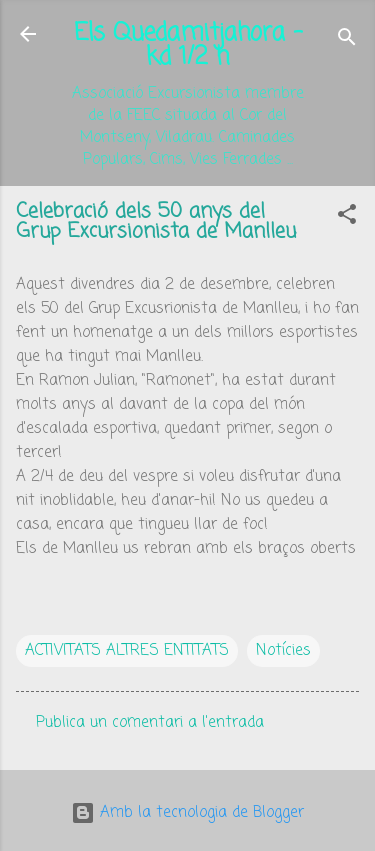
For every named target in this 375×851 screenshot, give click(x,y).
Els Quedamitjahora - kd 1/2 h (188, 45)
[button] (347, 218)
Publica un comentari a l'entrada (150, 723)
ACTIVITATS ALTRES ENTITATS (127, 651)
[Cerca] (347, 40)
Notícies (283, 651)
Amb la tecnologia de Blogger (187, 813)
